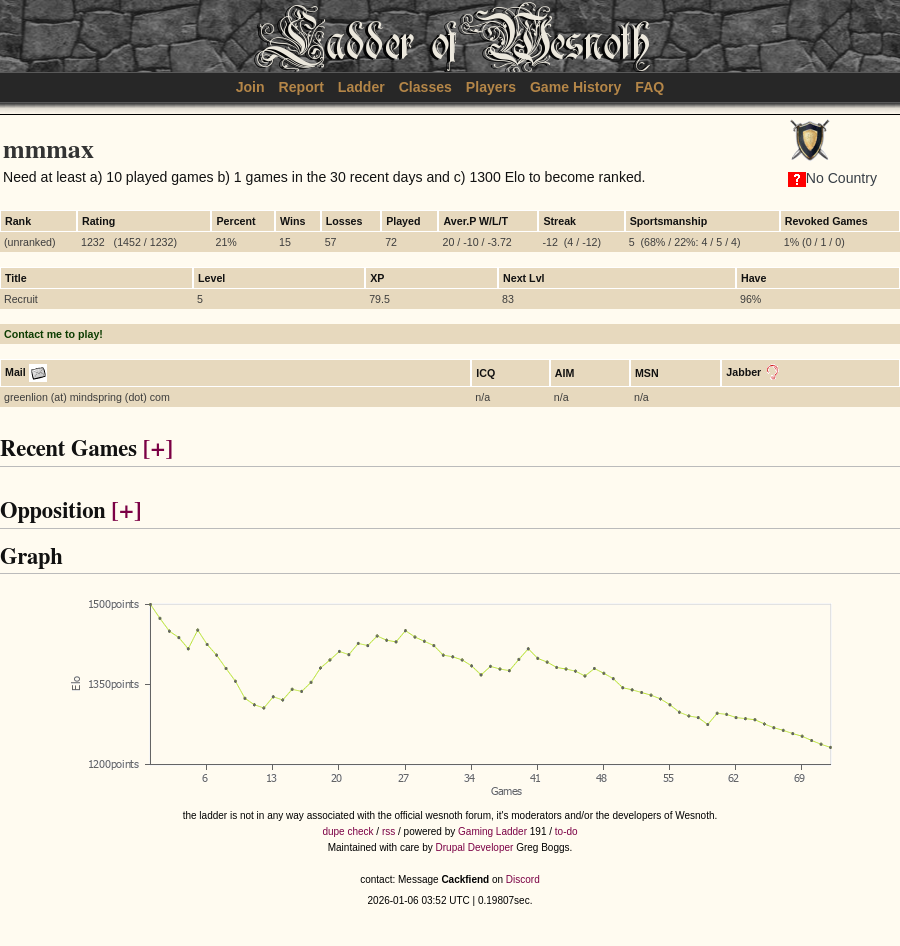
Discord (523, 879)
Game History (576, 87)
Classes (425, 87)
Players (491, 87)
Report (301, 87)
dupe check (347, 831)
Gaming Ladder (492, 831)
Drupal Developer (475, 847)
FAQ (649, 87)
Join (250, 87)
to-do (566, 831)
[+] (158, 449)
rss (388, 831)
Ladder (361, 87)
